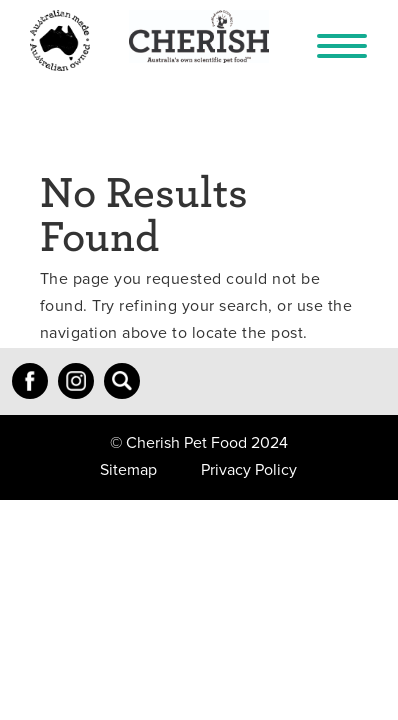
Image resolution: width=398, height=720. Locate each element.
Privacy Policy (249, 470)
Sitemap (128, 470)
